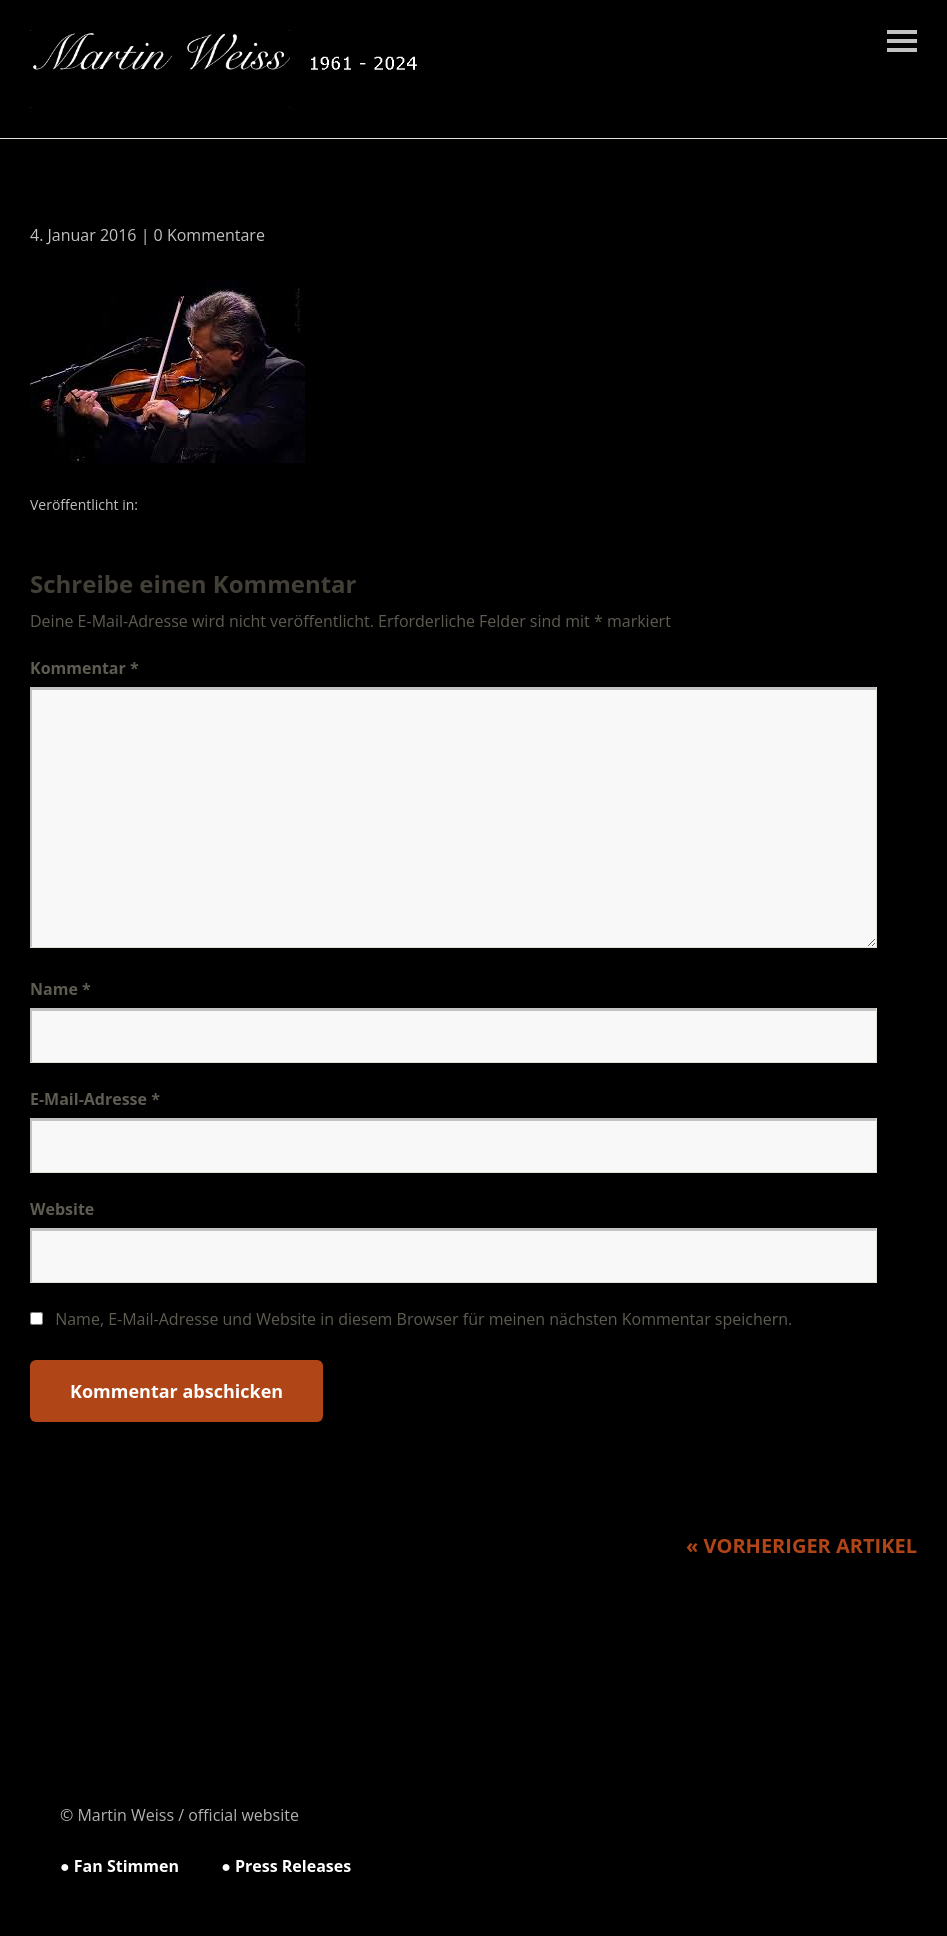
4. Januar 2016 (83, 235)
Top (866, 1869)
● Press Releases (286, 1866)
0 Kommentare (209, 235)
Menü (902, 41)
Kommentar (84, 668)
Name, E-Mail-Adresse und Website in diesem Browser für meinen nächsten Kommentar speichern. (423, 1319)
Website (62, 1209)
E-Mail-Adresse (95, 1099)
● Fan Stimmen (119, 1866)
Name (60, 989)
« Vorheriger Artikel (801, 1545)
